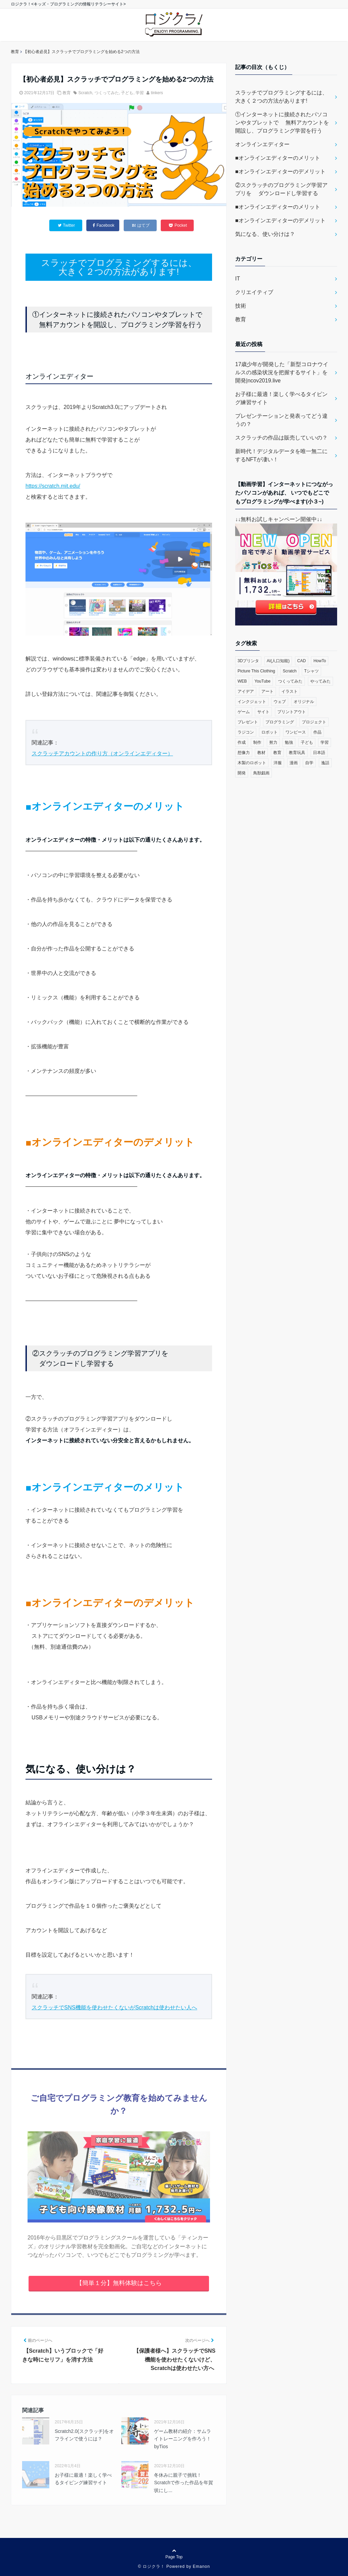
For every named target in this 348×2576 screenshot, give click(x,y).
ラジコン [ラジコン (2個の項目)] (246, 732)
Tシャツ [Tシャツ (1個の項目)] (311, 671)
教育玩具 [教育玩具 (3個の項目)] (297, 752)
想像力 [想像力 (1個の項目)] (244, 752)
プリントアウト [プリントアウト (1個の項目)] (291, 711)
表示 (119, 2049)
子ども (127, 92)
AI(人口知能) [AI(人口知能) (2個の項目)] (278, 660)
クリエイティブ (254, 292)
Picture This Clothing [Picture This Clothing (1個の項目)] (256, 671)
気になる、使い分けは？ (265, 234)
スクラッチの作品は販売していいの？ (281, 438)
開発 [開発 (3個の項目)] (242, 773)
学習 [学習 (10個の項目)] (324, 742)
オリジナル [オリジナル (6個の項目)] (304, 701)
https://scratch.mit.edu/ (52, 486)
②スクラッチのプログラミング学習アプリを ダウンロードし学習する (281, 189)
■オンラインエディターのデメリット (280, 171)
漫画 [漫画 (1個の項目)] (294, 762)
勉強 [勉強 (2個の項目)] (289, 742)
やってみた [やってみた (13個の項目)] (320, 681)
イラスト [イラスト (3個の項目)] (289, 691)
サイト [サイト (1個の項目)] (263, 711)
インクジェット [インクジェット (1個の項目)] (252, 701)
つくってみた (106, 92)
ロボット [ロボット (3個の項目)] (269, 732)
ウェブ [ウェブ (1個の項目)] (280, 701)
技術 (240, 306)
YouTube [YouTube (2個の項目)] (263, 681)
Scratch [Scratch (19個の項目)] (290, 671)
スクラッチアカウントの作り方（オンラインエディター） (102, 753)
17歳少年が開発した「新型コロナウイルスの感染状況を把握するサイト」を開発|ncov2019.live (281, 372)
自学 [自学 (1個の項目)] (309, 762)
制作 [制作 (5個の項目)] (257, 742)
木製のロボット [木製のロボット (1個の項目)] (252, 762)
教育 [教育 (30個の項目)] (277, 752)
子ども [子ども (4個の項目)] (307, 742)
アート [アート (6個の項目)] (267, 691)
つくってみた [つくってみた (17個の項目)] (290, 681)
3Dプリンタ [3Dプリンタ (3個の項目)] (248, 660)
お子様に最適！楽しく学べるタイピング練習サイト (281, 398)
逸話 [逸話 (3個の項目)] (325, 762)
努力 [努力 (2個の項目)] (273, 742)
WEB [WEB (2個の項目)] (242, 681)
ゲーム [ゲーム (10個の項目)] (244, 711)
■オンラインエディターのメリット (277, 158)
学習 (140, 92)
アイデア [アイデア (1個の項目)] (246, 691)
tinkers (157, 92)
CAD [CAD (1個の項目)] (301, 660)
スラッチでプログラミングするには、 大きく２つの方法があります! (281, 97)
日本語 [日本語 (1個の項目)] (319, 752)
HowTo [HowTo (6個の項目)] (319, 660)
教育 (67, 92)
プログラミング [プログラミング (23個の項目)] (279, 722)
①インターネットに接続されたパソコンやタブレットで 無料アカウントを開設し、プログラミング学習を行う (282, 122)
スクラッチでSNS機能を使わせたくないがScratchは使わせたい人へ (114, 2007)
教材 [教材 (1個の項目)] (261, 752)
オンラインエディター (262, 144)
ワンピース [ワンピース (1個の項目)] (295, 732)
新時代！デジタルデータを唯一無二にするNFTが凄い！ (281, 455)
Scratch (85, 92)
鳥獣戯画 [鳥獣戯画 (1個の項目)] (261, 773)
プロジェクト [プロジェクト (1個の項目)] (314, 722)
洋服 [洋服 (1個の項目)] (278, 762)
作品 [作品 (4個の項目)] (317, 732)
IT (237, 278)
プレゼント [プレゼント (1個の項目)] (248, 722)
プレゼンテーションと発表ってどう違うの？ (281, 420)
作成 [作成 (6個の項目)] (242, 742)
